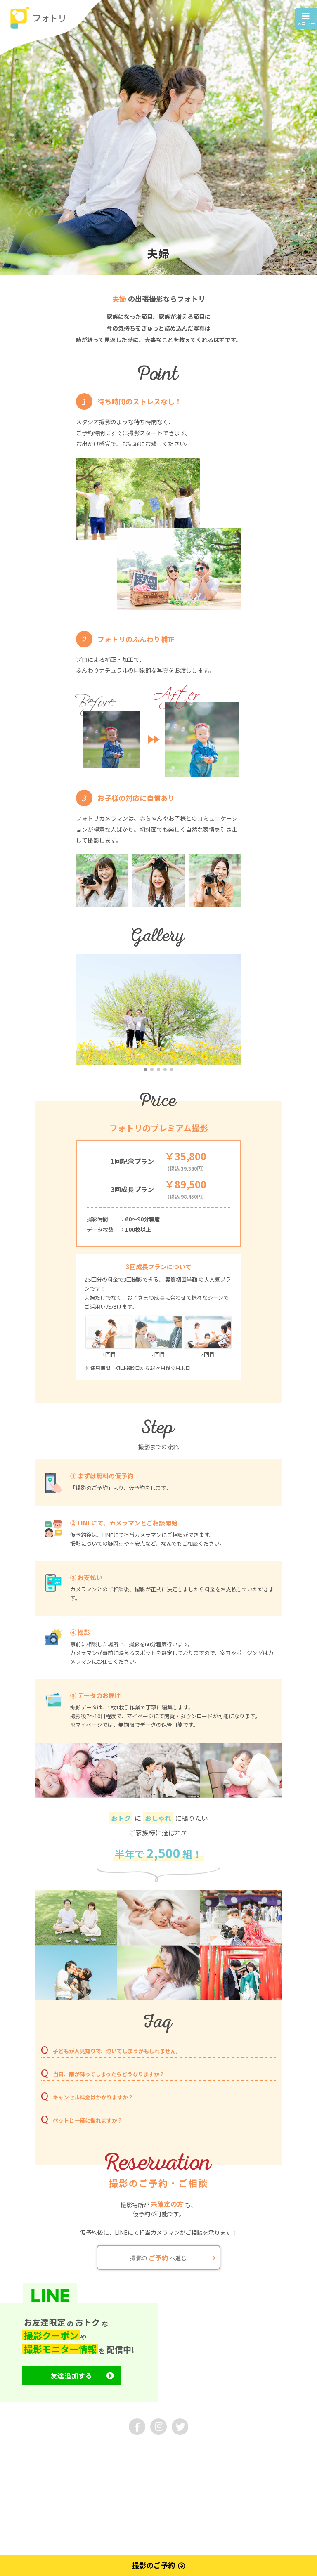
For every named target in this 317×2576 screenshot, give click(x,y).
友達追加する (82, 2375)
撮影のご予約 (158, 2566)
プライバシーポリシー (66, 2463)
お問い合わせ (56, 2450)
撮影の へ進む (173, 2257)
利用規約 (16, 2463)
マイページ (19, 2475)
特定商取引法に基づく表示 (135, 2463)
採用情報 (96, 2450)
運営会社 (16, 2450)
